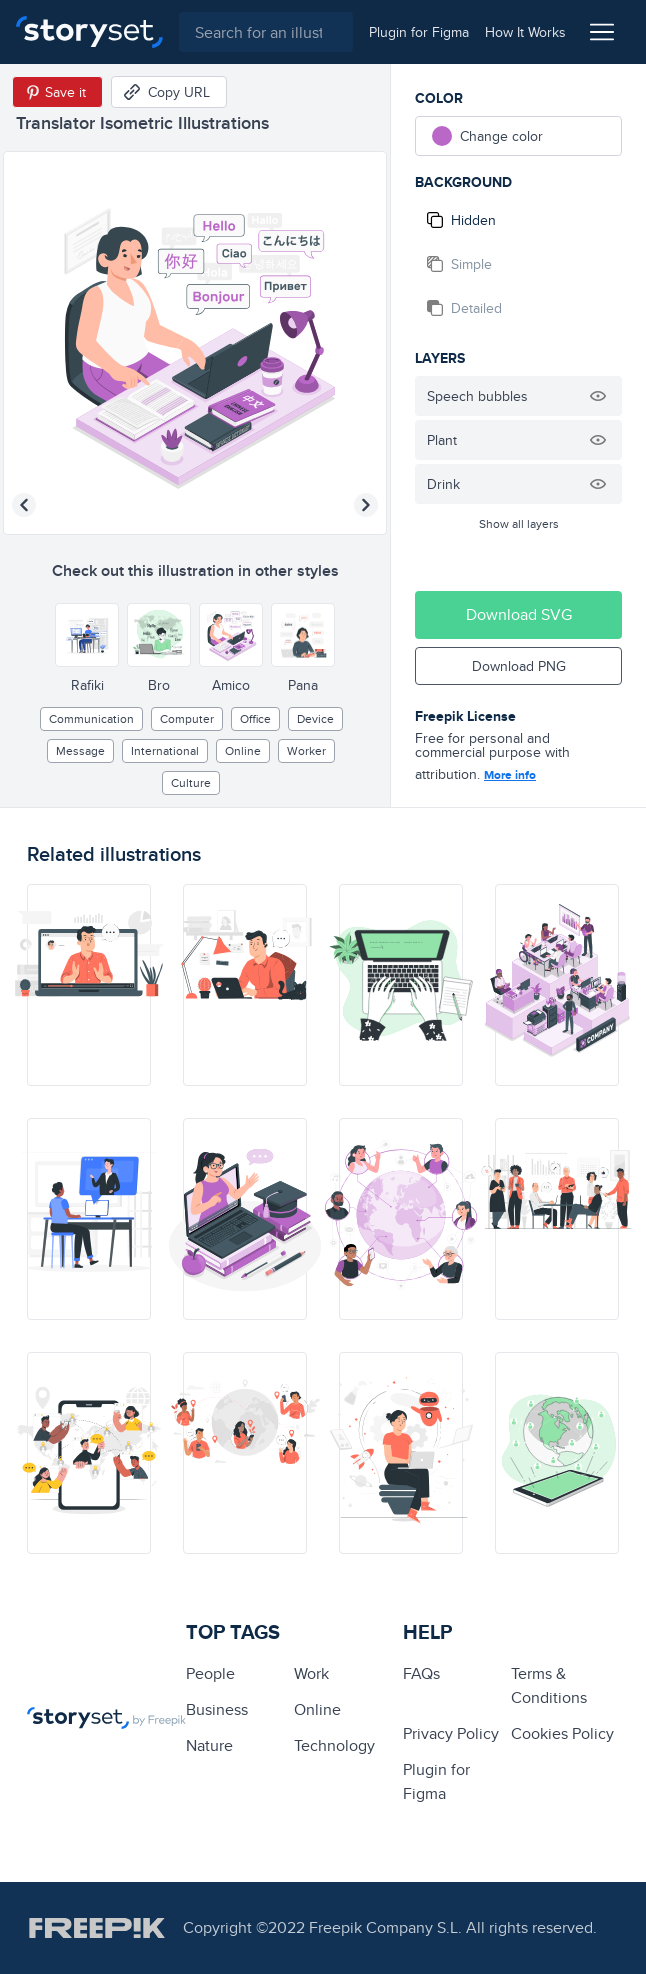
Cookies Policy (562, 1733)
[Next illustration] (366, 505)
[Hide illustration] (598, 396)
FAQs (421, 1673)
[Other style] (87, 635)
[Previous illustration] (24, 505)
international (165, 750)
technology (334, 1745)
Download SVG (519, 614)
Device (315, 718)
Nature (209, 1745)
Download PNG (519, 666)
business (217, 1709)
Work (311, 1673)
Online (243, 750)
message (80, 750)
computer (187, 718)
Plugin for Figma (436, 1781)
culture (191, 782)
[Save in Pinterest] (57, 92)
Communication (91, 718)
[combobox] (266, 32)
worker (306, 750)
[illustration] (89, 985)
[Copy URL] (169, 92)
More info (510, 775)
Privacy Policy (451, 1733)
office (255, 718)
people (210, 1673)
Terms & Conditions (549, 1685)
